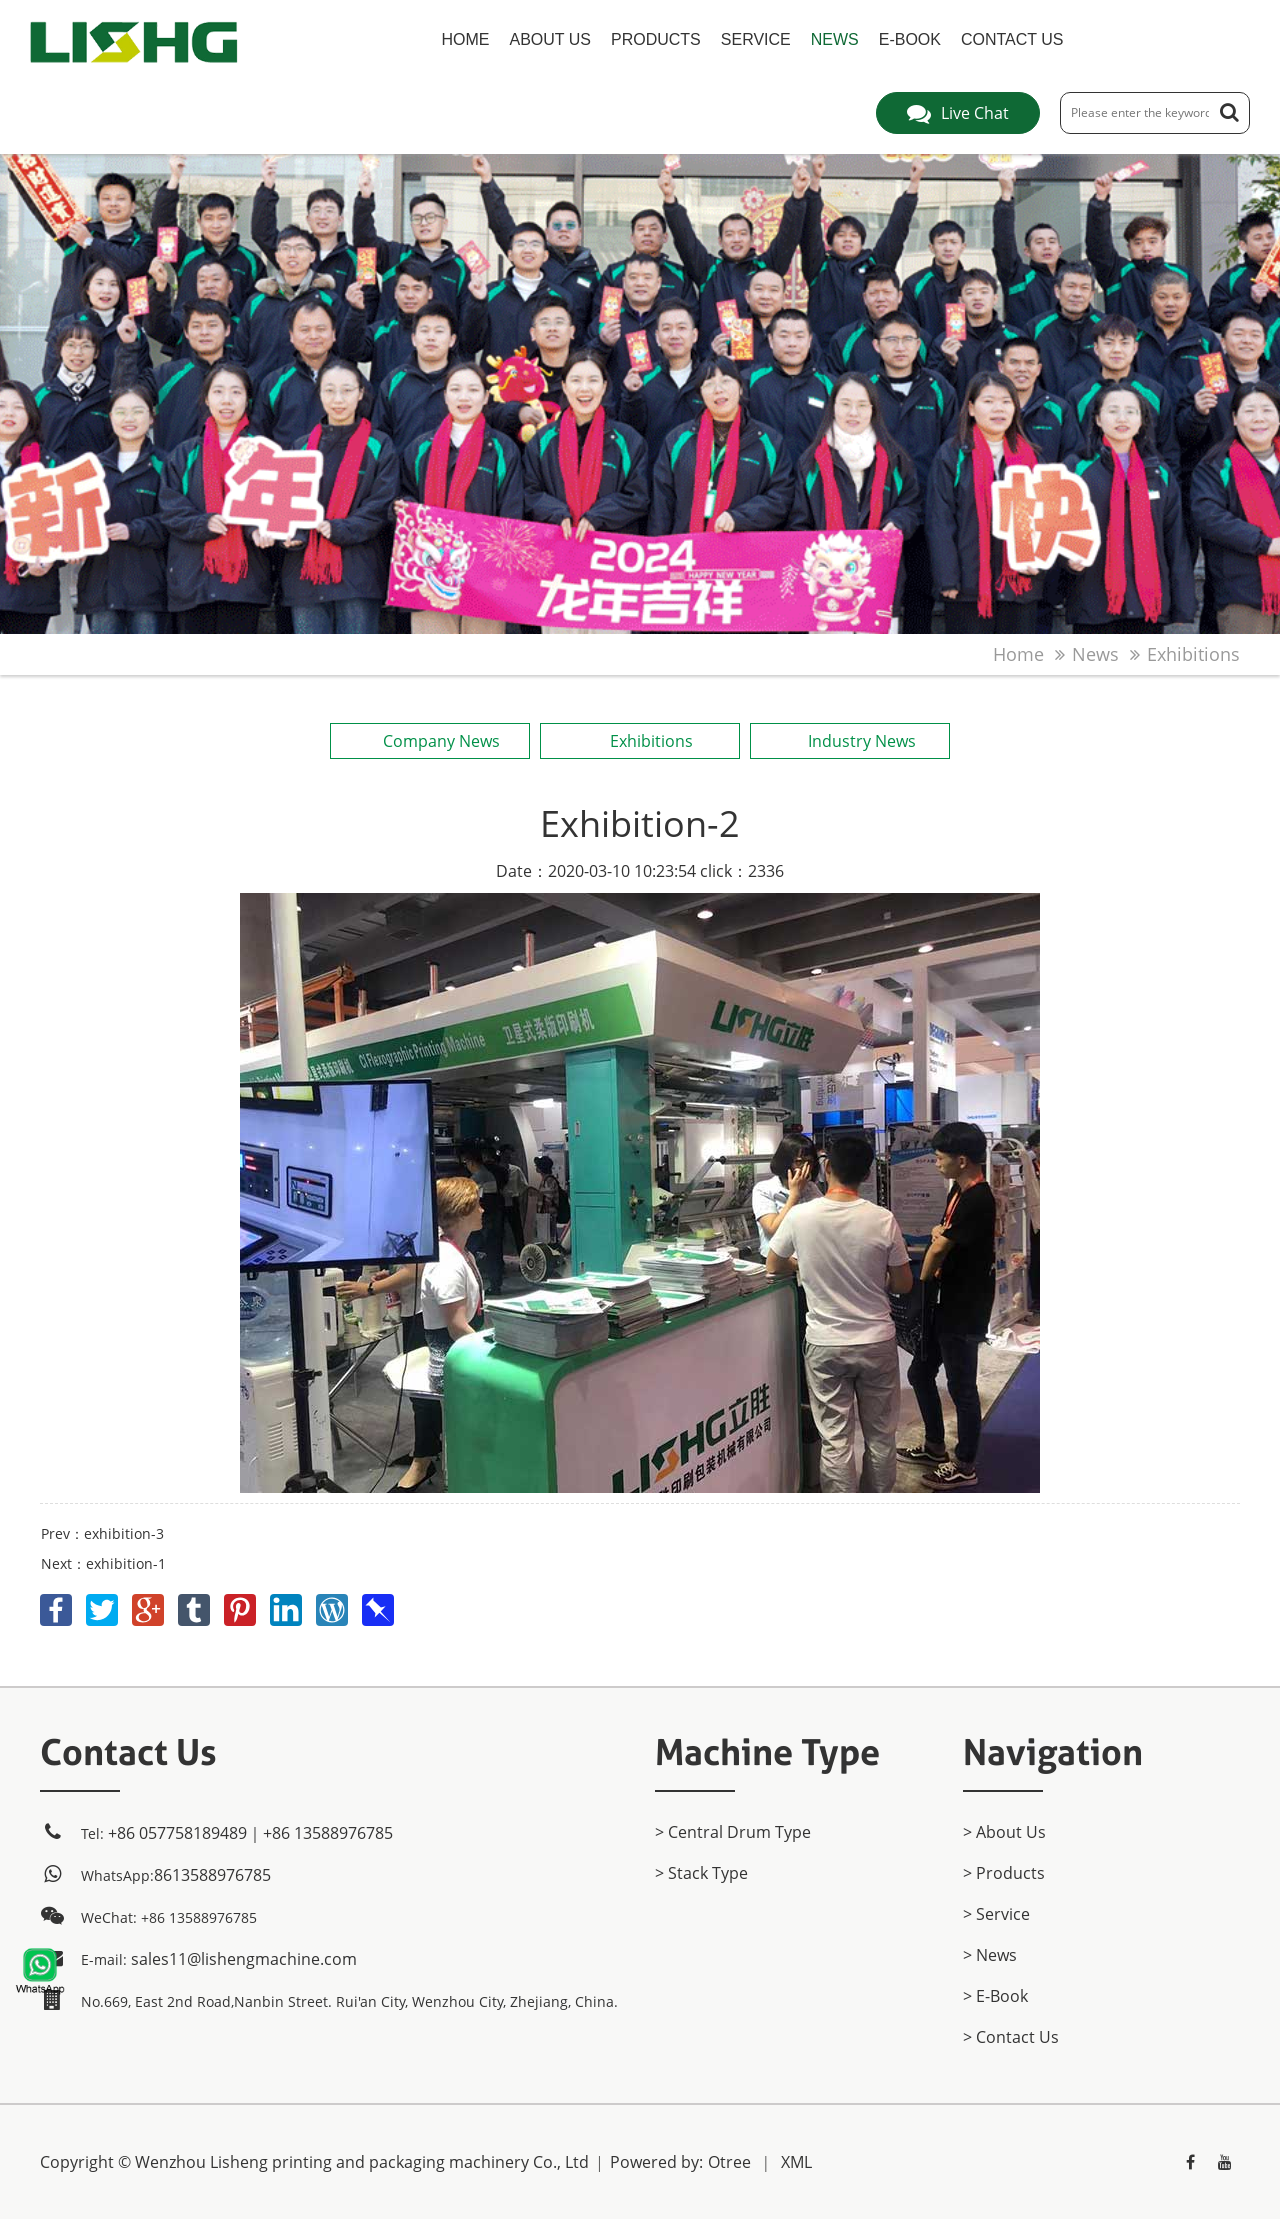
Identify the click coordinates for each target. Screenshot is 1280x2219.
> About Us (1004, 1832)
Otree (729, 2162)
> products (1004, 1873)
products (656, 39)
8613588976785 (212, 1875)
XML (796, 2162)
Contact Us (1012, 39)
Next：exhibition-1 (103, 1563)
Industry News (849, 741)
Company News (430, 741)
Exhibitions (1193, 654)
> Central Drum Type (733, 1832)
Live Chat (958, 113)
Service (756, 39)
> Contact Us (1011, 2037)
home (466, 39)
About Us (551, 39)
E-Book (910, 39)
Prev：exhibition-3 (102, 1533)
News (835, 39)
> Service (996, 1914)
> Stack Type (701, 1873)
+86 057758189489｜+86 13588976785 (250, 1833)
